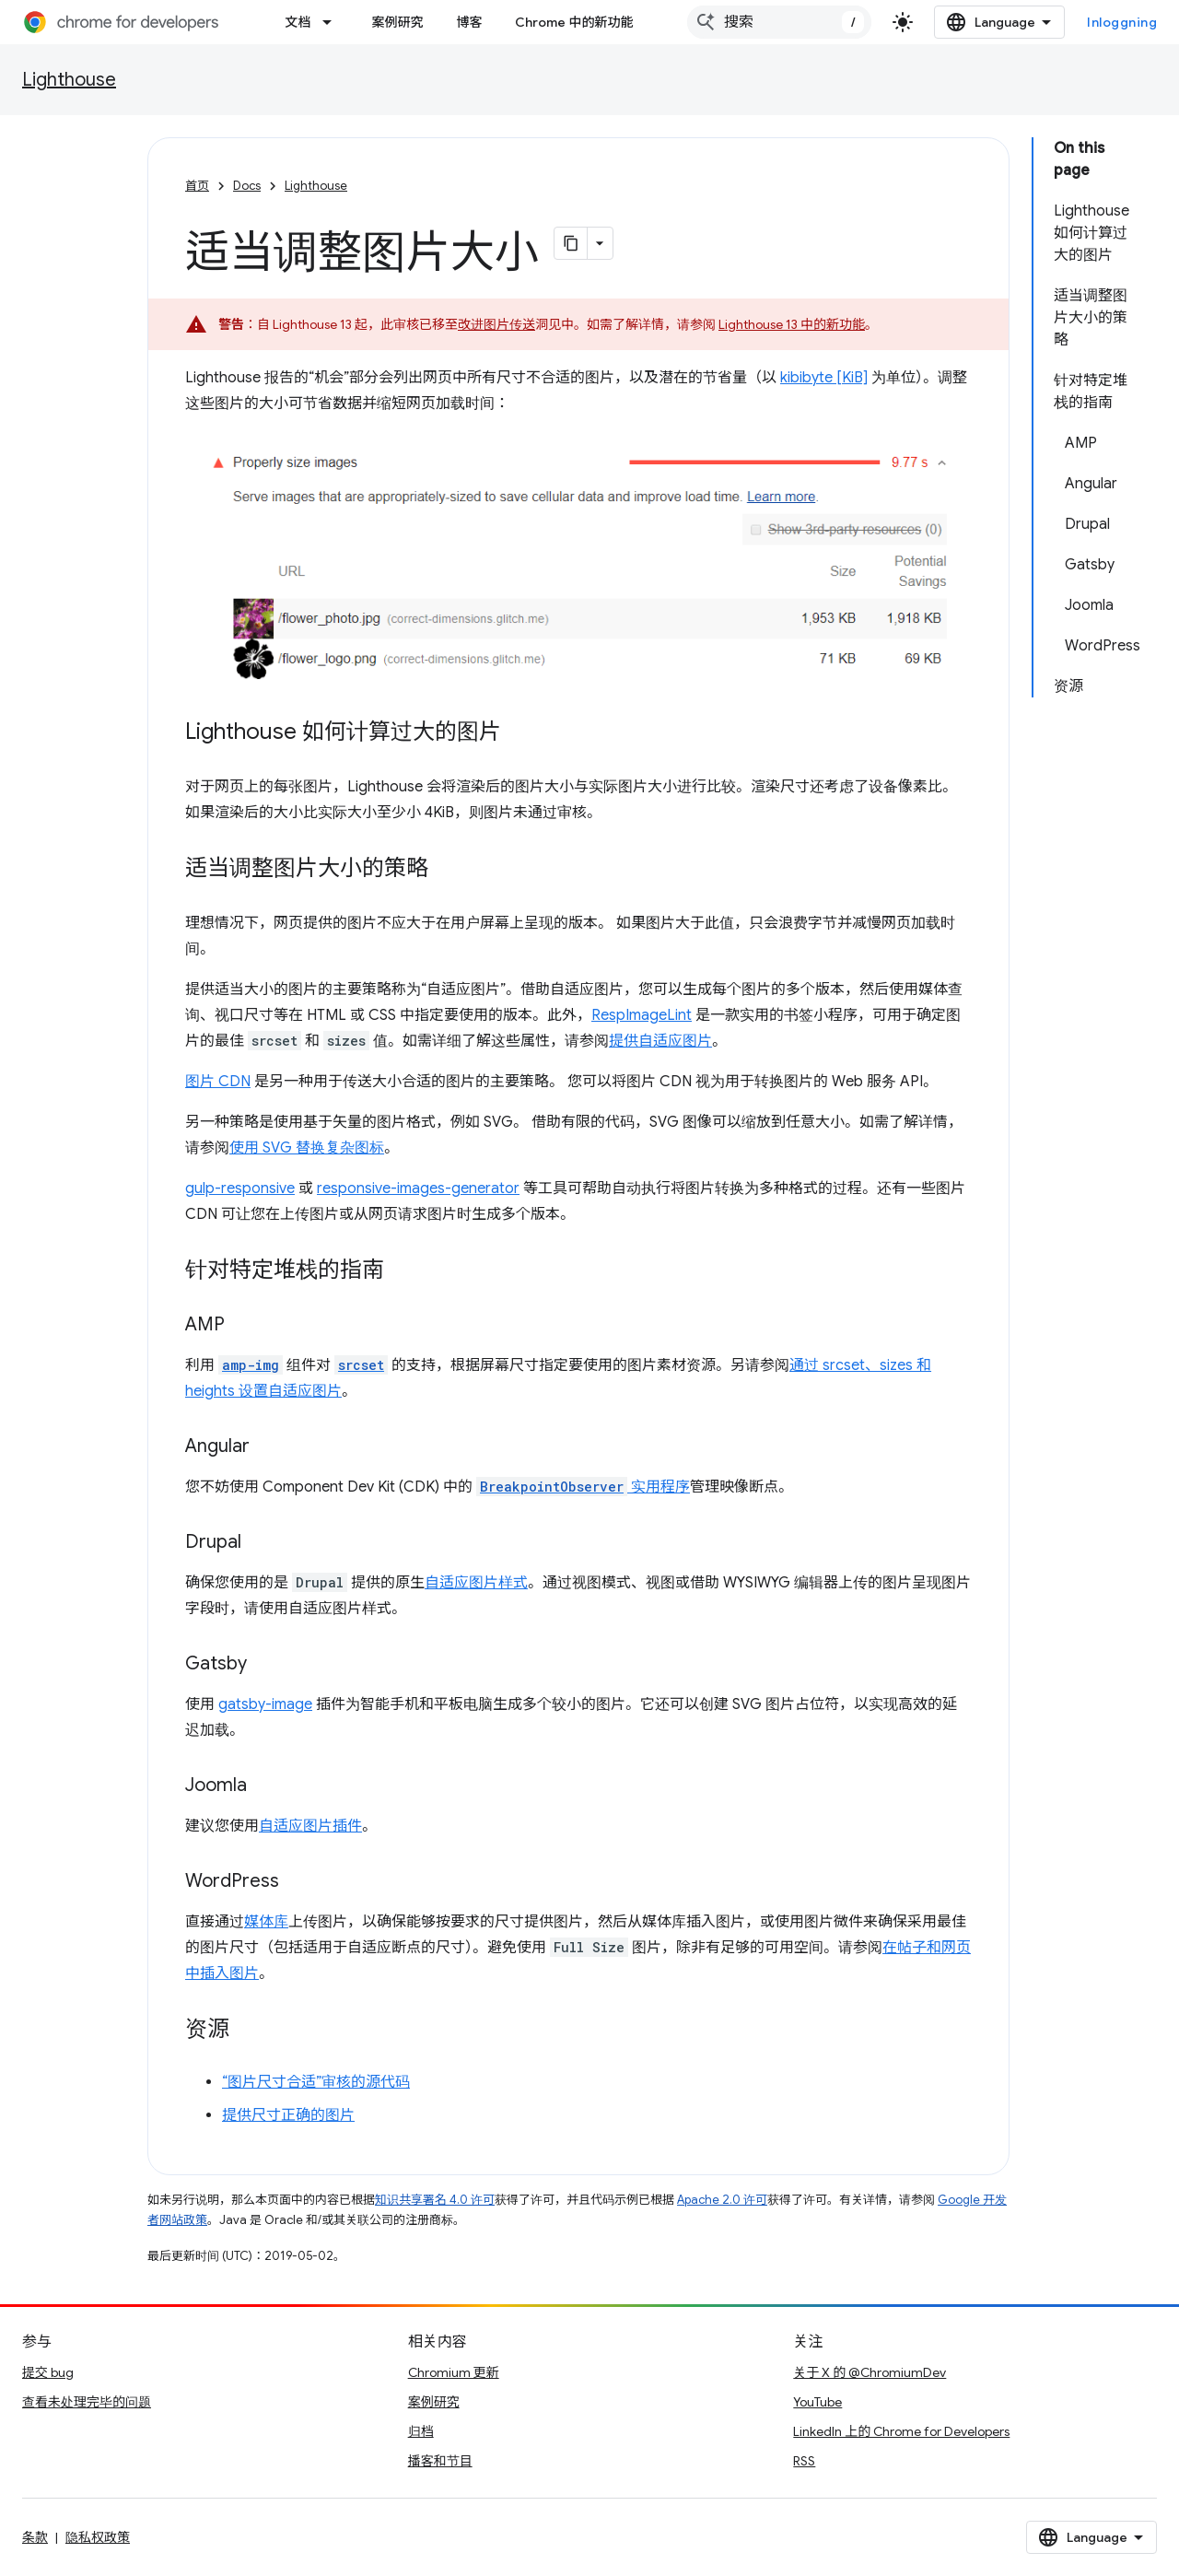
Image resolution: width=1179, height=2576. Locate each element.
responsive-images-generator (418, 1188)
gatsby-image (265, 1704)
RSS (804, 2461)
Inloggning (1122, 22)
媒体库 (266, 1922)
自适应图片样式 (476, 1583)
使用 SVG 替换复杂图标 (306, 1148)
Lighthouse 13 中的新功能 (791, 324)
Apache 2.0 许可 (722, 2199)
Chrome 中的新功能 (574, 22)
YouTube (817, 2402)
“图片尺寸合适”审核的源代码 (316, 2082)
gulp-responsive (240, 1188)
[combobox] (779, 22)
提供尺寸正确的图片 (288, 2115)
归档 (421, 2431)
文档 (297, 22)
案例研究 (397, 22)
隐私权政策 (97, 2537)
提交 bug (48, 2372)
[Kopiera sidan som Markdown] (571, 243)
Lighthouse (69, 79)
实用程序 (583, 1487)
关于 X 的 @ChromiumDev (869, 2372)
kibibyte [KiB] (824, 378)
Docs (247, 185)
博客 (469, 22)
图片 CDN (218, 1081)
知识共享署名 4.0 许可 (435, 2199)
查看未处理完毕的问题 (86, 2402)
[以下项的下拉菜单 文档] (332, 22)
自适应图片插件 (310, 1826)
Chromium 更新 (453, 2372)
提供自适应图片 (660, 1041)
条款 (35, 2537)
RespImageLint (641, 1015)
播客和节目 (440, 2461)
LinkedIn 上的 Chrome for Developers (901, 2431)
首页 (197, 185)
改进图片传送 (496, 324)
